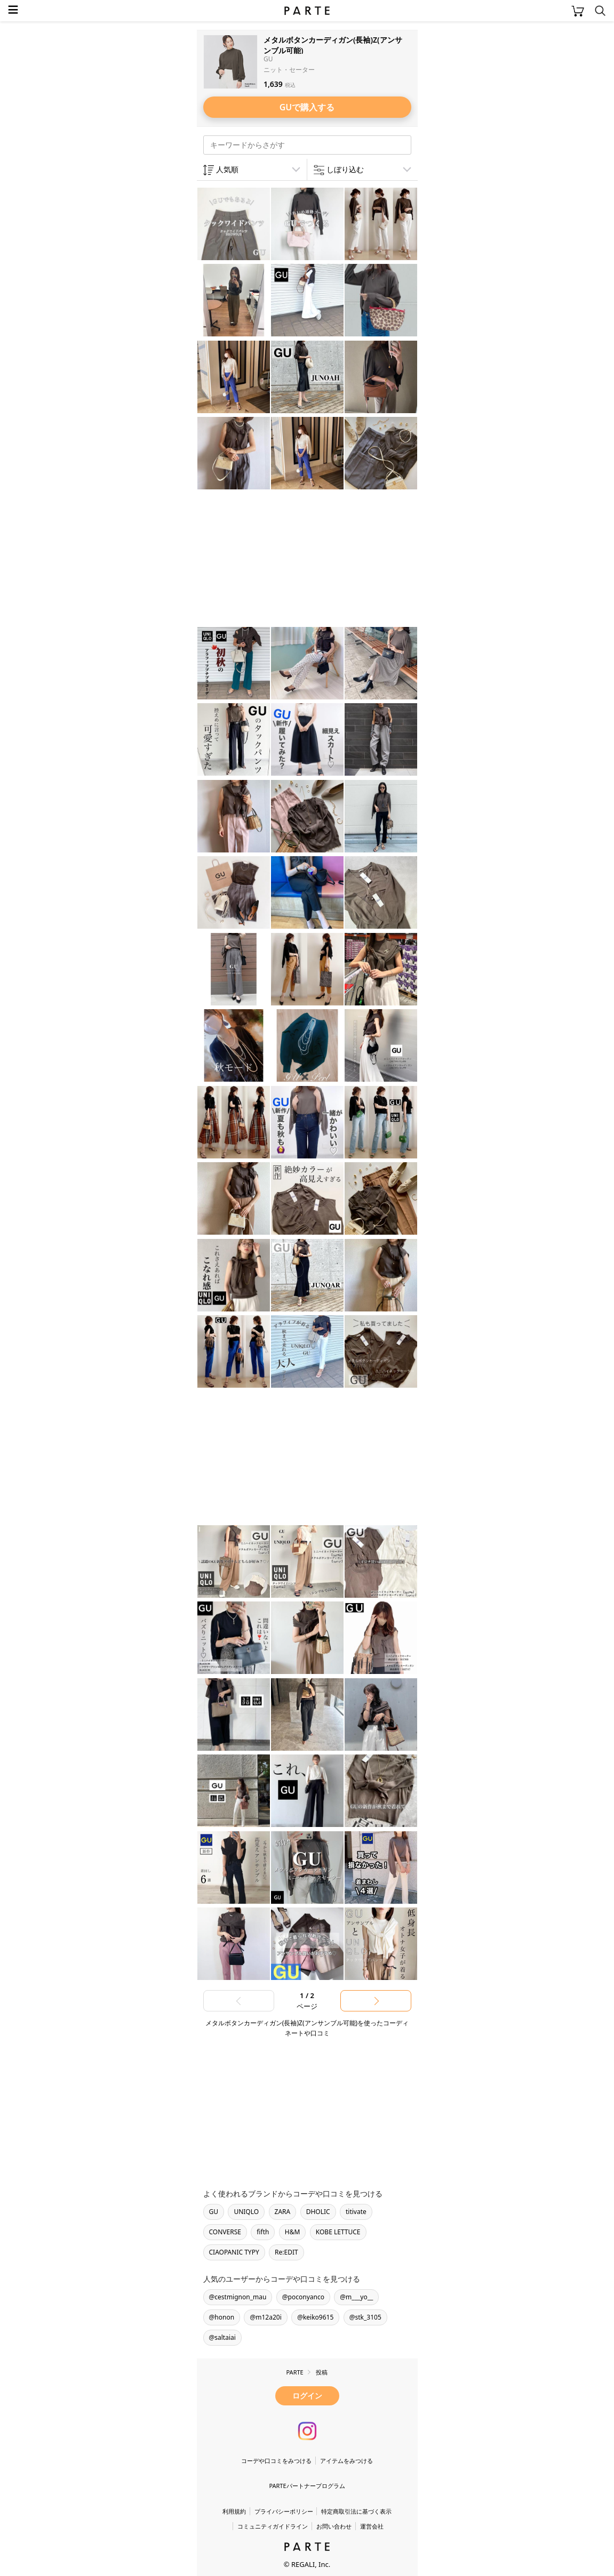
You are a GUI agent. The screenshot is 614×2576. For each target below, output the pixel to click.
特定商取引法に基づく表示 (356, 2511)
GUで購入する (307, 107)
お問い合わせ (334, 2526)
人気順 (227, 169)
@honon (222, 2317)
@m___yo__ (356, 2296)
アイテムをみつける (346, 2461)
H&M (292, 2231)
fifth (263, 2231)
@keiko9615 (315, 2317)
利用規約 (234, 2511)
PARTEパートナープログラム (307, 2486)
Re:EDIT (286, 2252)
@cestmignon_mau (238, 2296)
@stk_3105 (365, 2317)
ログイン (307, 2395)
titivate (356, 2211)
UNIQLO (246, 2211)
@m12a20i (265, 2317)
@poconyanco (303, 2296)
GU (214, 2211)
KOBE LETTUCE (338, 2231)
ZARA (283, 2211)
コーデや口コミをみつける (276, 2461)
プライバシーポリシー (283, 2511)
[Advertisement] (282, 559)
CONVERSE (225, 2231)
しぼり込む (345, 169)
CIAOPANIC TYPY (234, 2252)
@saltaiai (222, 2337)
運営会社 (372, 2526)
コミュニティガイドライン (272, 2526)
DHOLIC (318, 2211)
